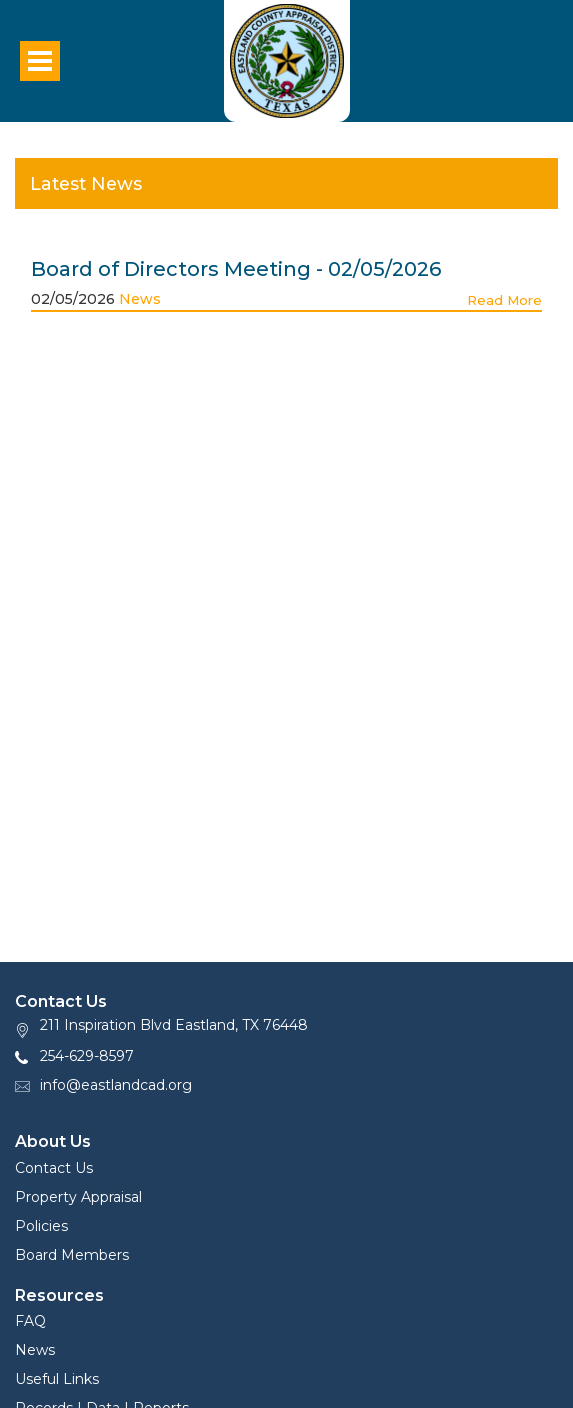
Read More (504, 300)
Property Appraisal (78, 1197)
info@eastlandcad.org (116, 1085)
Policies (41, 1226)
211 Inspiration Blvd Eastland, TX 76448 (174, 1025)
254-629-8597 (87, 1056)
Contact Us (54, 1168)
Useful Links (57, 1379)
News (140, 299)
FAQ (30, 1321)
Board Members (72, 1255)
